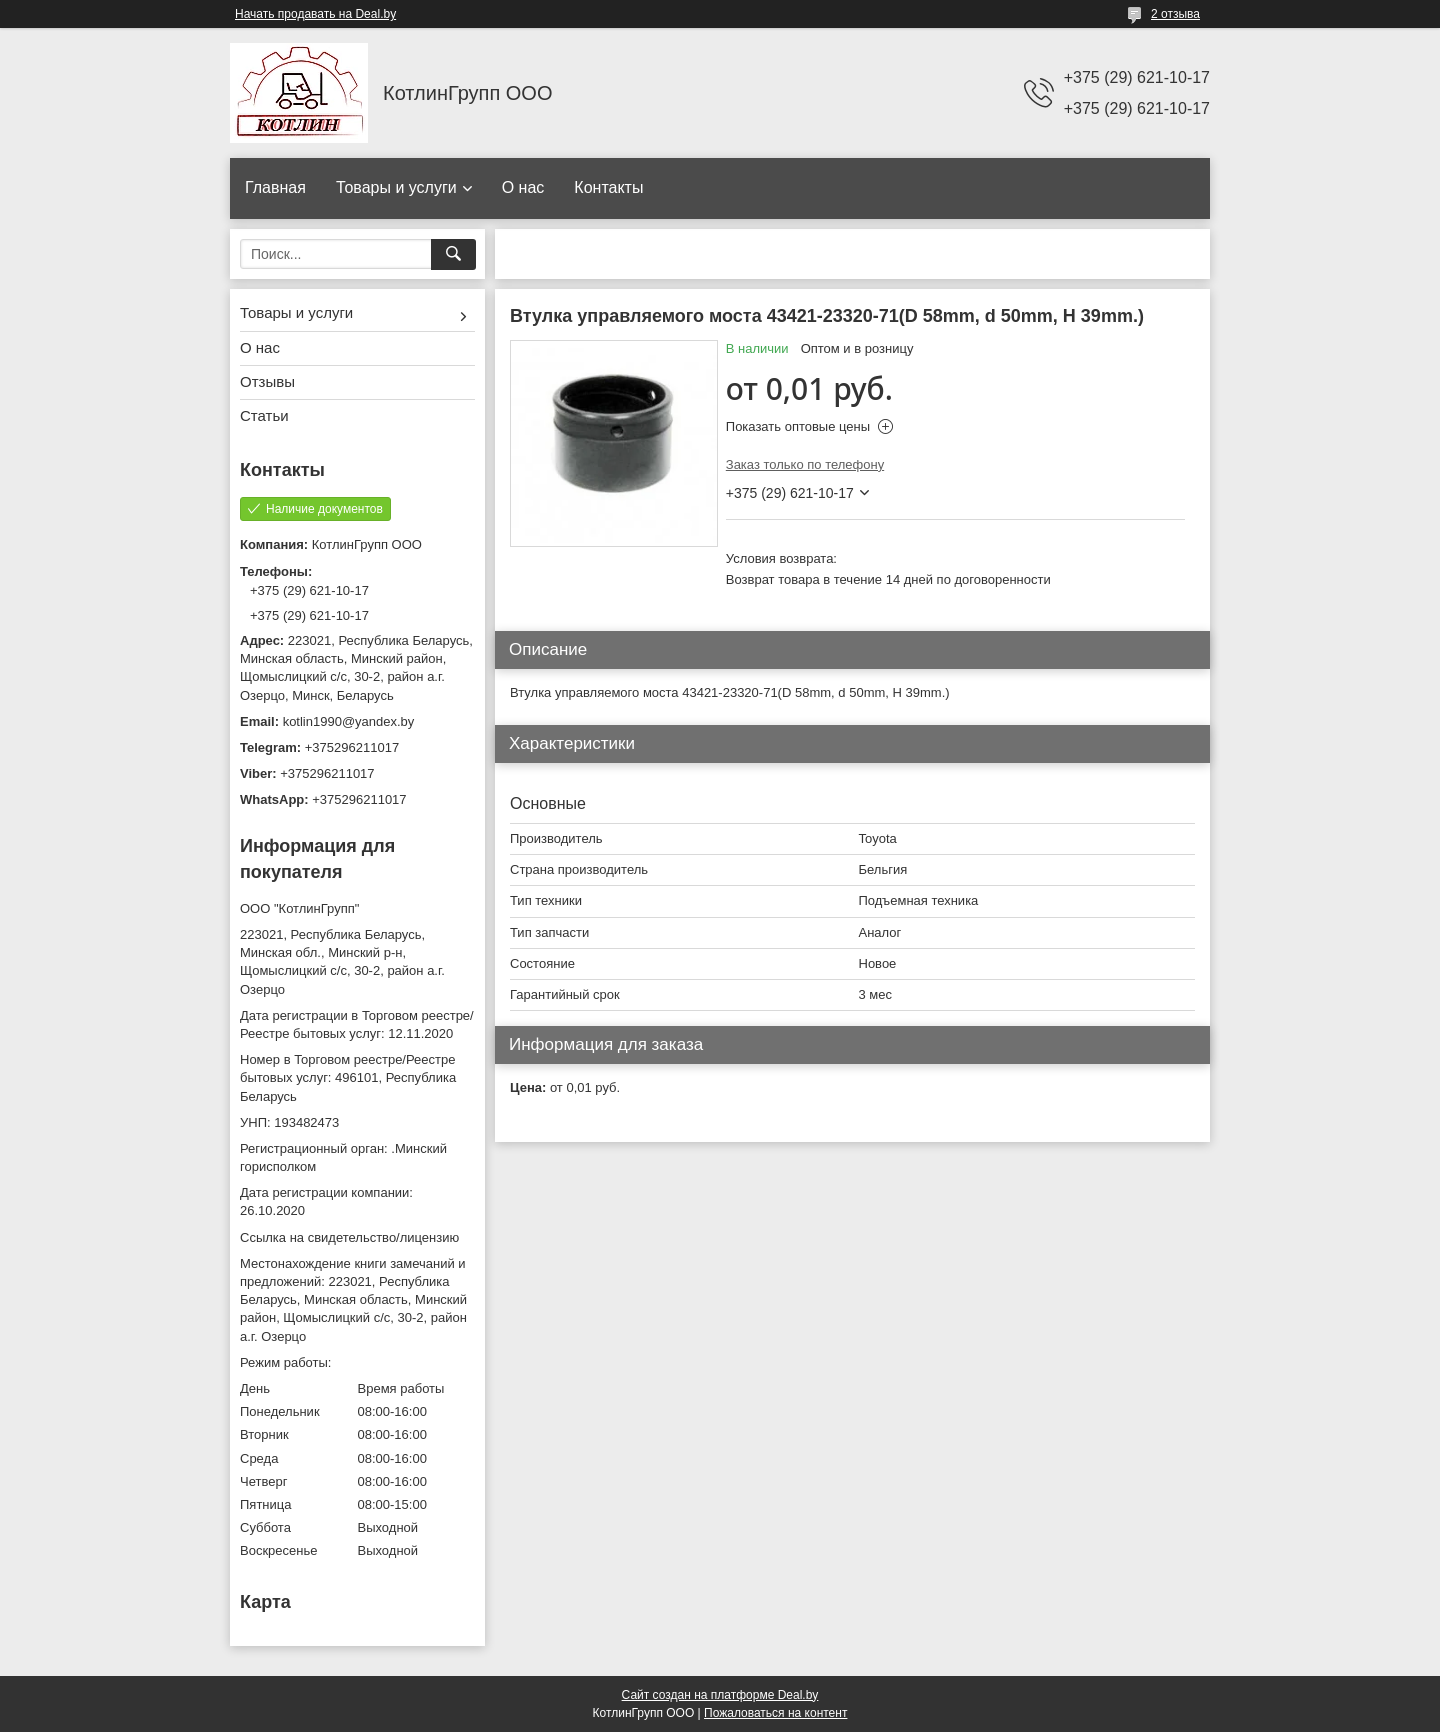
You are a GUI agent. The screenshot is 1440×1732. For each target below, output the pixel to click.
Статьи (264, 415)
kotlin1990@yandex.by (349, 721)
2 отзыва (1175, 14)
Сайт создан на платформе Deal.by (720, 1695)
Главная (275, 187)
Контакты (608, 187)
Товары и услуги (396, 187)
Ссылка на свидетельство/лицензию (349, 1237)
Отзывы (267, 381)
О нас (523, 187)
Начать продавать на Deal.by (315, 14)
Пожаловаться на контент (775, 1713)
